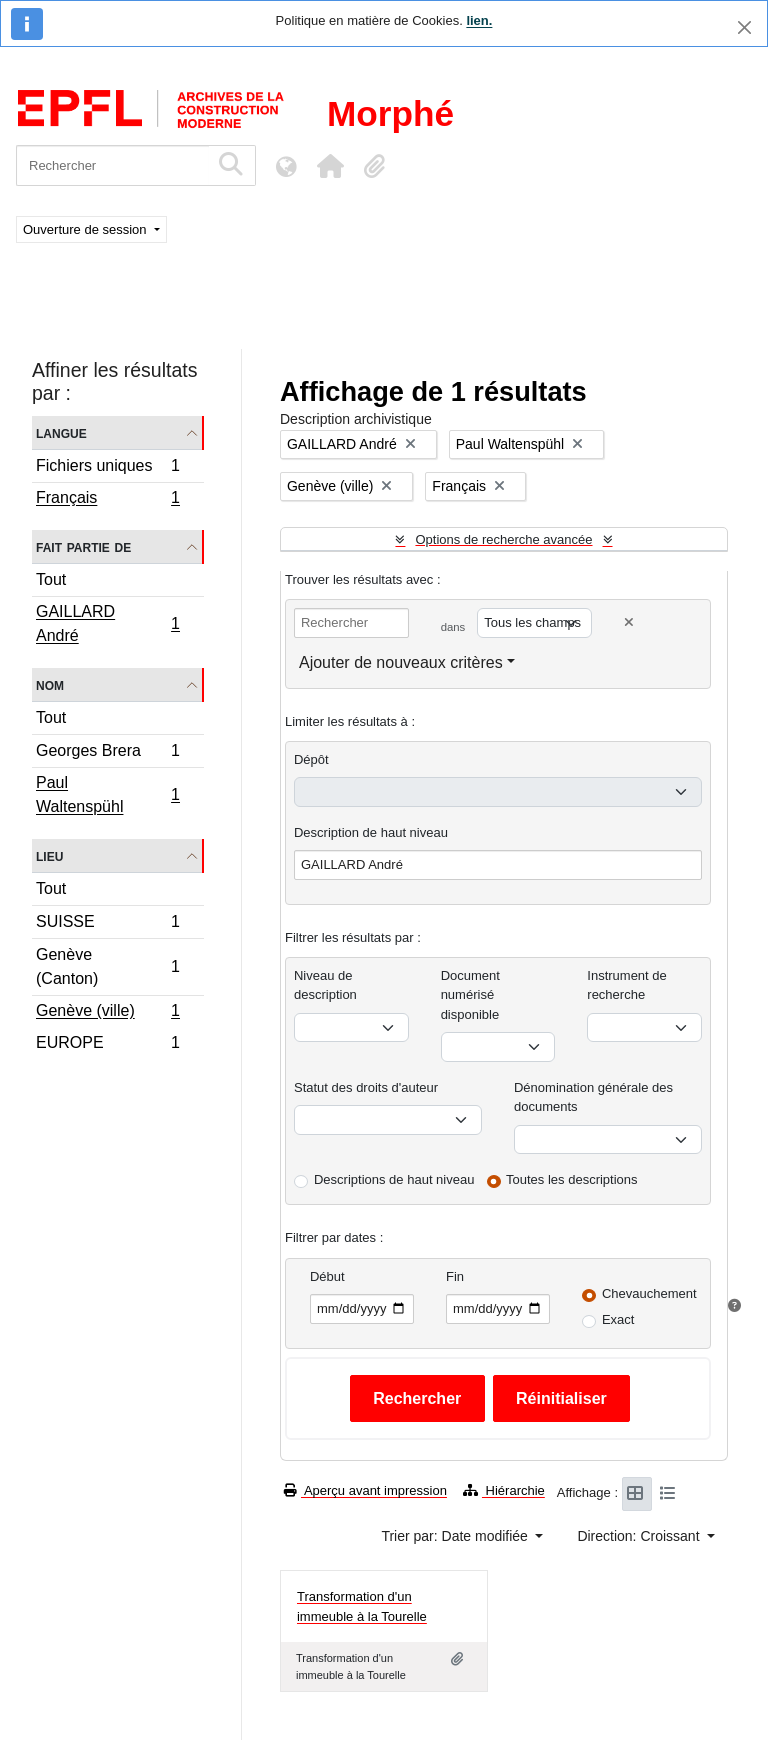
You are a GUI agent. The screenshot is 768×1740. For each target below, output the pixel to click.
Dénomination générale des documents (593, 1097)
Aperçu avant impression (365, 1490)
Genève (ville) (107, 1013)
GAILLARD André (107, 623)
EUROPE (107, 1045)
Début (327, 1276)
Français (107, 500)
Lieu (49, 855)
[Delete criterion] (629, 622)
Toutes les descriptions (572, 1179)
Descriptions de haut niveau (394, 1179)
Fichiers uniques (107, 468)
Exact (618, 1319)
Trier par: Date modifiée (456, 1536)
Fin (455, 1276)
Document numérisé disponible (470, 995)
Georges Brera (107, 753)
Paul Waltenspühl (107, 794)
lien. (479, 20)
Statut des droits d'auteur (366, 1087)
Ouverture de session (86, 229)
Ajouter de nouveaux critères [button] (401, 662)
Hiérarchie (504, 1490)
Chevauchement (649, 1293)
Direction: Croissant (640, 1536)
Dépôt (311, 759)
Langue (61, 432)
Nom (50, 684)
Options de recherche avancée (503, 539)
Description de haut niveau (371, 832)
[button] (330, 166)
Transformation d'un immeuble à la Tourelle (362, 1606)
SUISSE (107, 924)
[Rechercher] (112, 165)
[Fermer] (744, 27)
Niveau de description (325, 985)
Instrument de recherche (627, 985)
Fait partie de (83, 546)
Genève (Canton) (107, 966)
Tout (51, 579)
